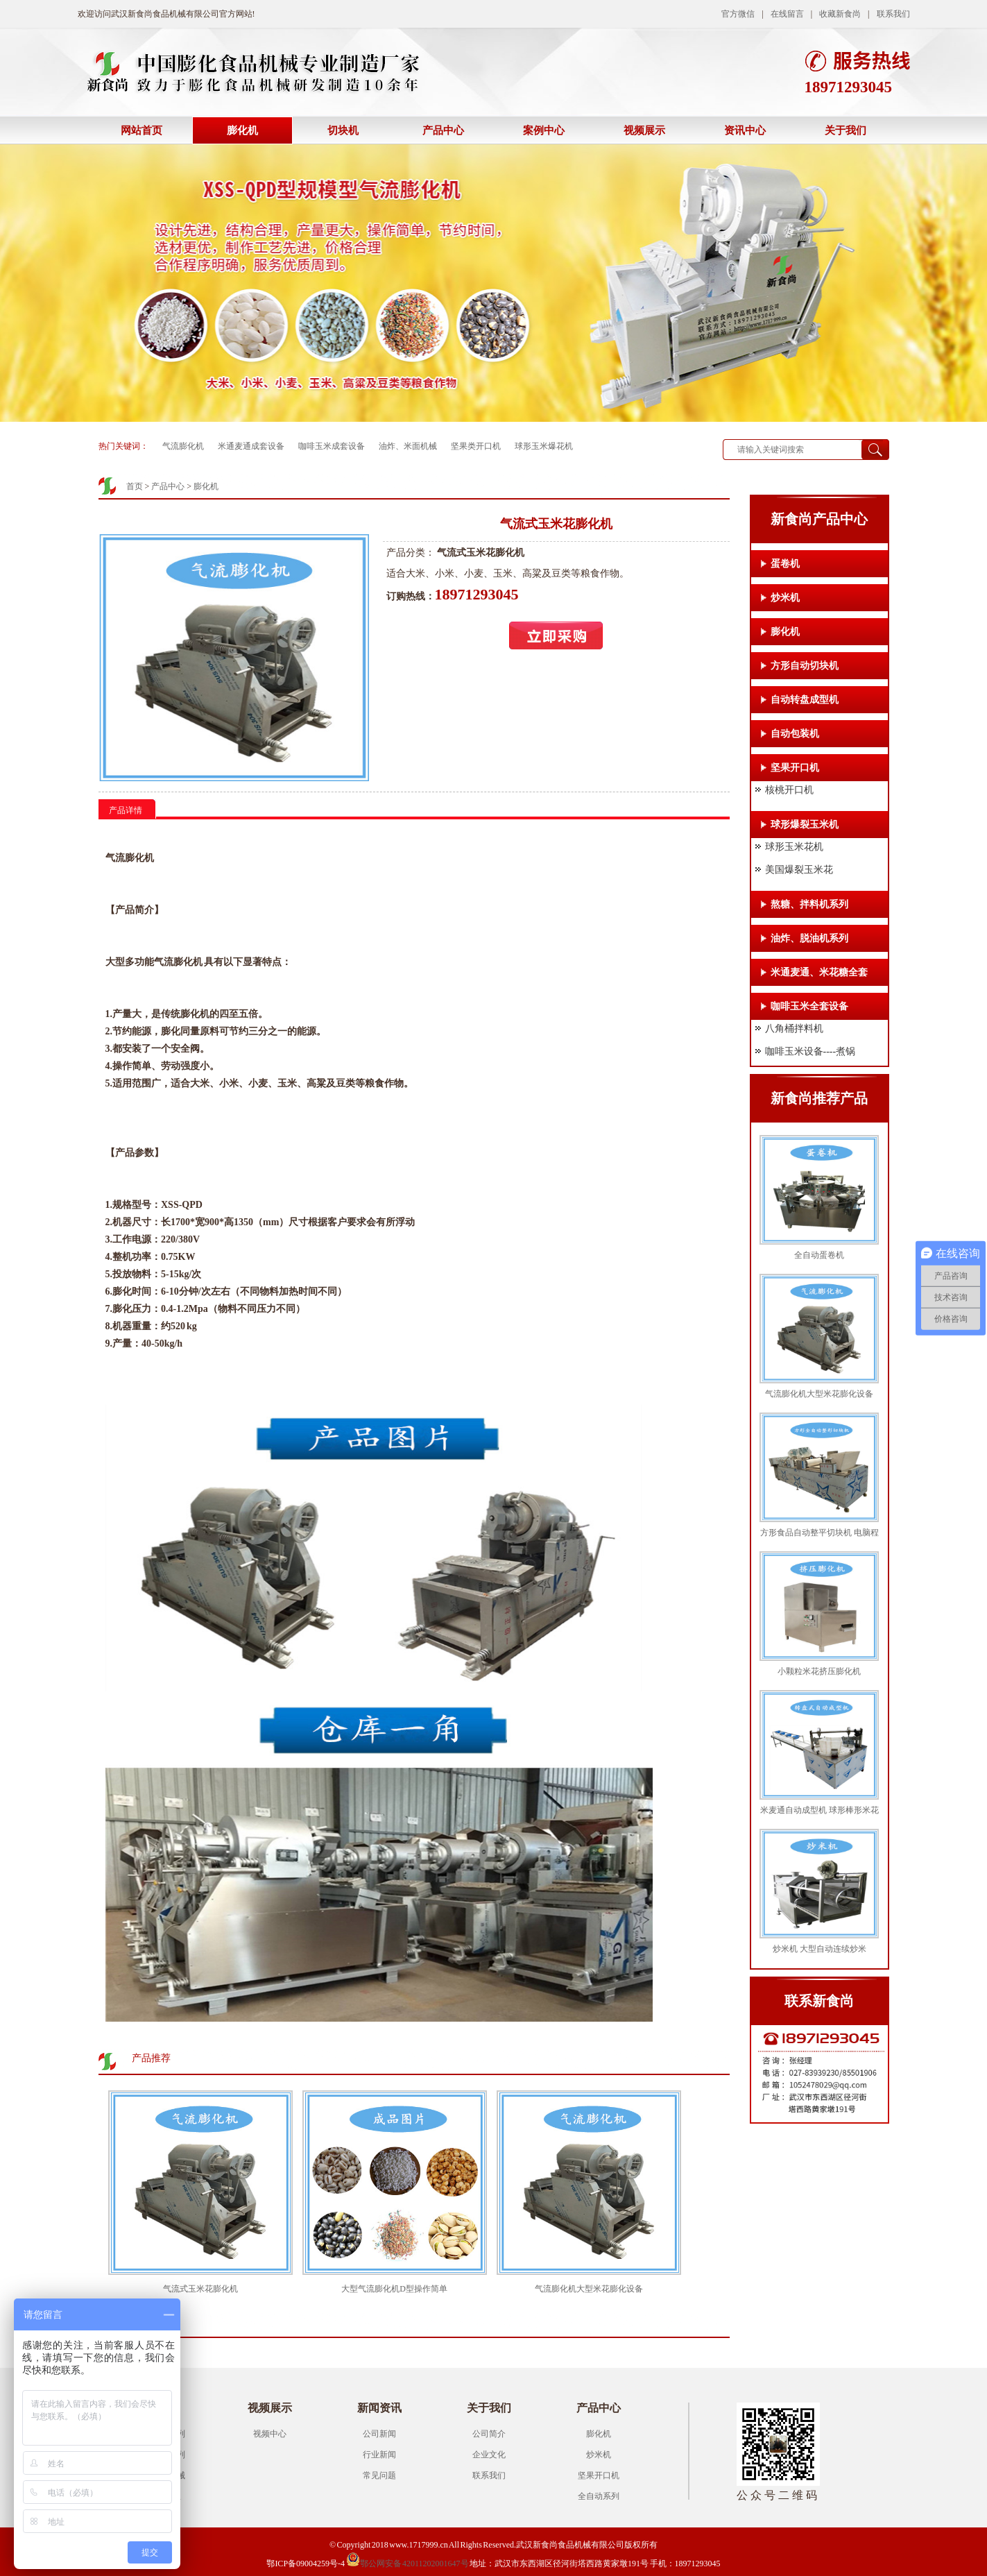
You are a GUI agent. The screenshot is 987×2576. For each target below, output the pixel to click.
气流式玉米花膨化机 (200, 2289)
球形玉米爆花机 (544, 446)
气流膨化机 (183, 446)
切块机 (343, 130)
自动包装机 (795, 733)
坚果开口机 (795, 767)
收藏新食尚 (840, 14)
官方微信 (738, 14)
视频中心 (269, 2434)
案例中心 (544, 130)
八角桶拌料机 (794, 1028)
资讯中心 (745, 130)
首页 (134, 486)
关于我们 (845, 130)
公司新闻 (379, 2434)
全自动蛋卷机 (819, 1255)
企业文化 (489, 2454)
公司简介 (489, 2434)
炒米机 (785, 597)
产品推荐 (151, 2058)
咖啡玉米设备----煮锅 (810, 1051)
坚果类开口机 (476, 446)
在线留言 (787, 14)
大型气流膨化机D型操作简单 (394, 2289)
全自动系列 (598, 2496)
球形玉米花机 (794, 847)
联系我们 (893, 14)
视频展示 (644, 130)
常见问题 (379, 2475)
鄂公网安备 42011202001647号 (407, 2563)
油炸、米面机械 (408, 446)
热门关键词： (123, 446)
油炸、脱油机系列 (809, 938)
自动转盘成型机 (805, 699)
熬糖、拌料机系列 (809, 904)
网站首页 (141, 130)
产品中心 (443, 130)
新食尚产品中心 (819, 519)
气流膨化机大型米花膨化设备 (589, 2289)
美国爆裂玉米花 (799, 869)
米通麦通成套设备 (251, 446)
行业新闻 (379, 2454)
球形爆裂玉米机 (805, 824)
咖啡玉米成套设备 (331, 446)
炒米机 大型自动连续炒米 (819, 1949)
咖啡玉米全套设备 (809, 1006)
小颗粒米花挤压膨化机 (819, 1671)
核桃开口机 (789, 790)
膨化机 (242, 130)
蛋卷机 (785, 563)
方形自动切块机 (805, 665)
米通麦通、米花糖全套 (819, 972)
